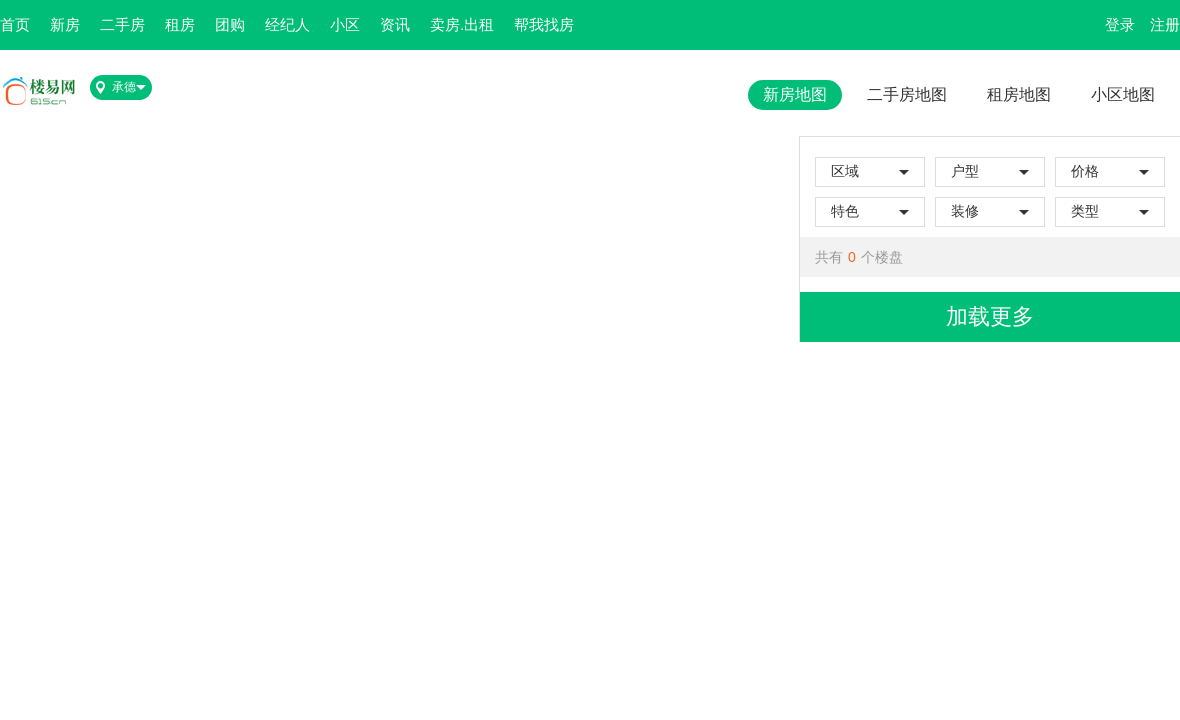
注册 (1165, 24)
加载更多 (990, 316)
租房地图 (1019, 94)
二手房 (122, 24)
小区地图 (1123, 94)
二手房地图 (907, 94)
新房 (65, 24)
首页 (15, 24)
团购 (230, 24)
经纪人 (287, 24)
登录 (1120, 24)
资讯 (395, 24)
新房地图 (795, 94)
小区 (345, 24)
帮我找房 (544, 24)
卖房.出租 (462, 24)
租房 (180, 24)
